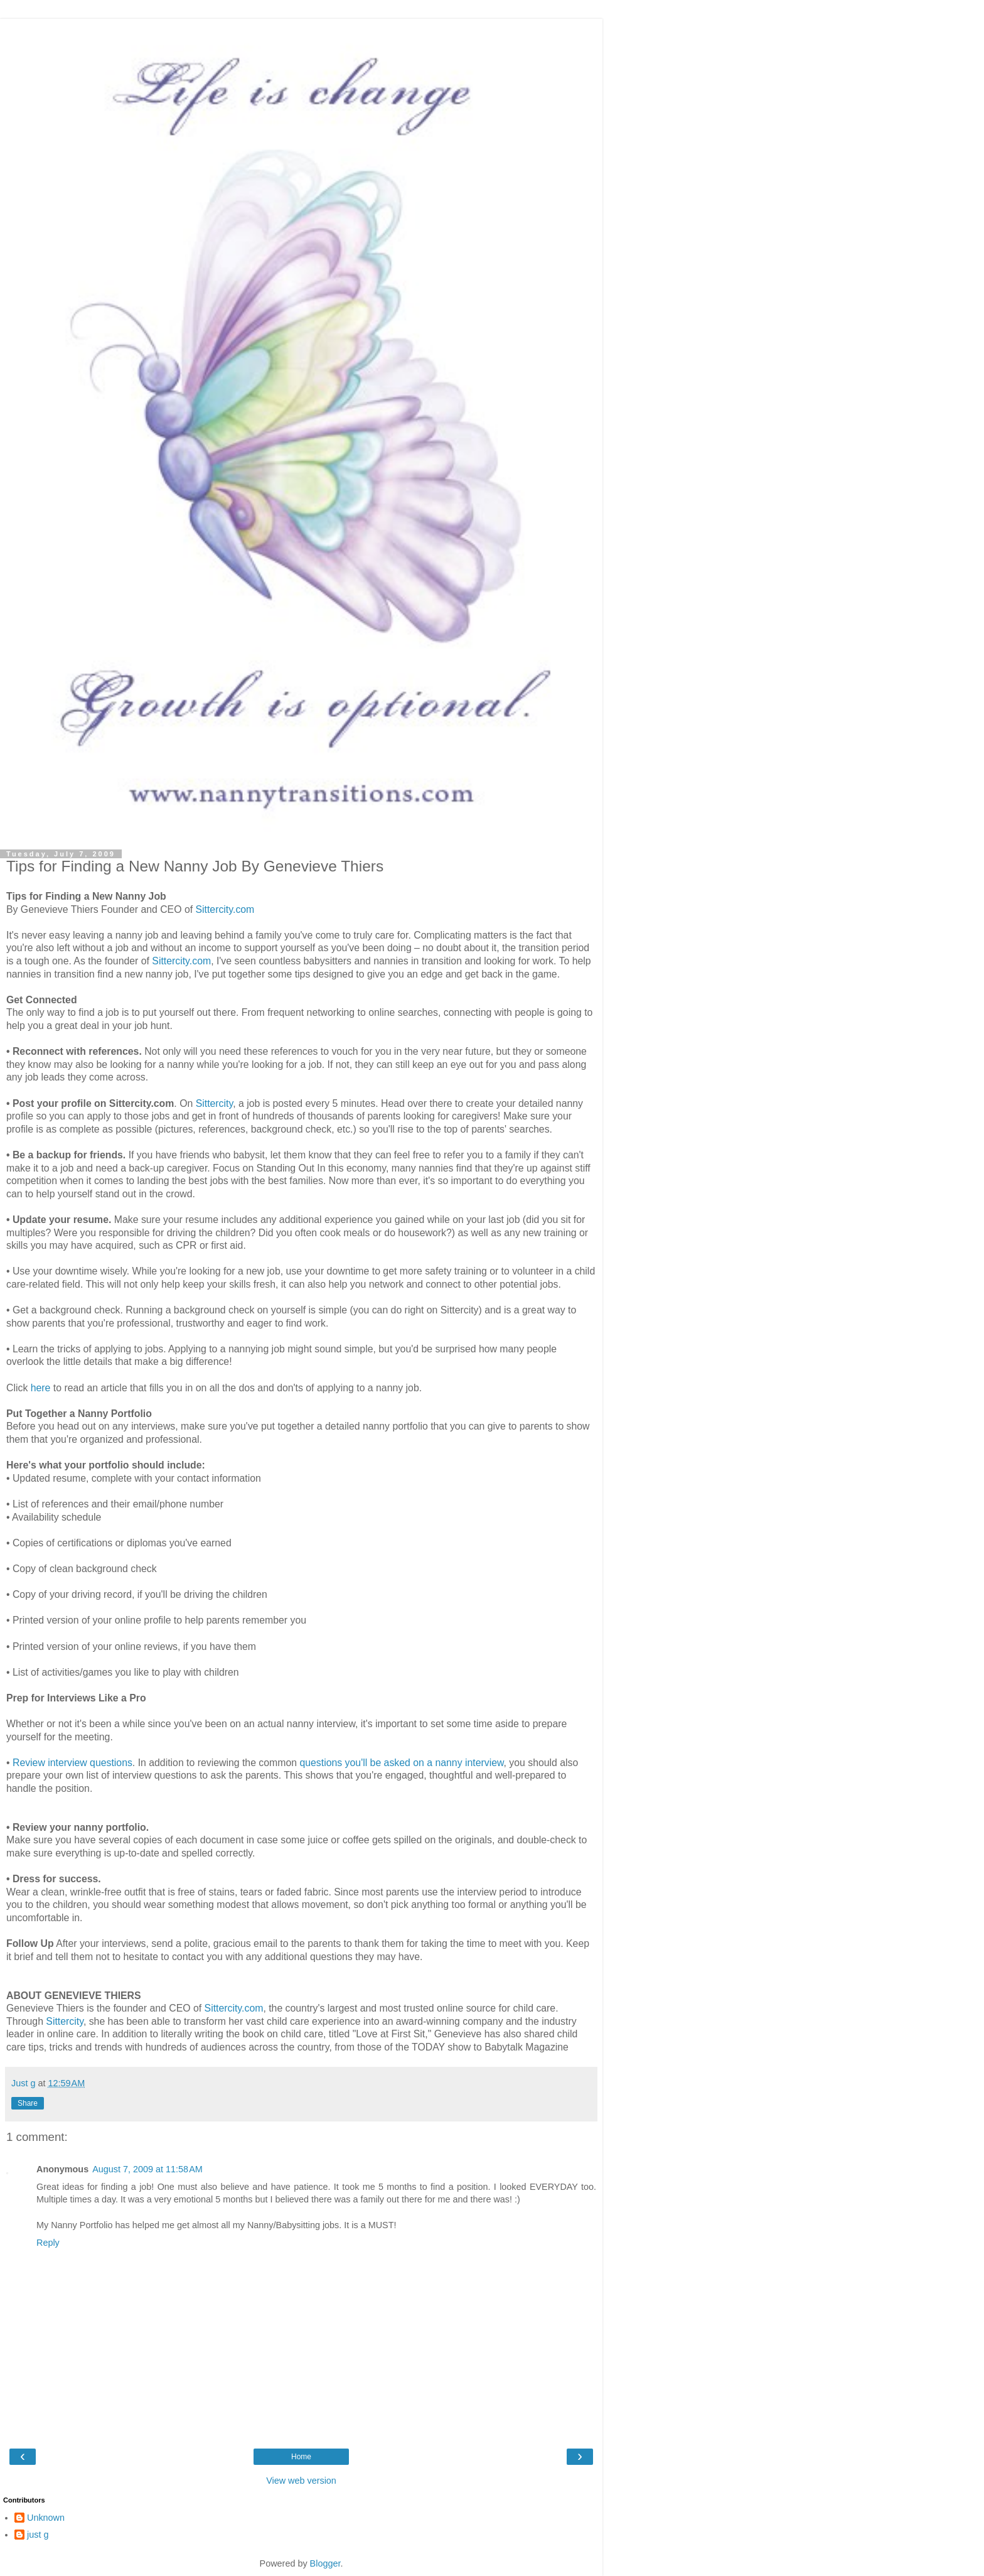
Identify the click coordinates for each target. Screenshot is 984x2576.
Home (301, 2456)
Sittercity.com (224, 909)
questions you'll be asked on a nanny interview (401, 1762)
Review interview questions (72, 1762)
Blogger (325, 2563)
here (41, 1387)
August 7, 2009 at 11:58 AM (147, 2169)
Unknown (46, 2518)
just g (37, 2535)
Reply (48, 2243)
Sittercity (214, 1103)
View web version (301, 2481)
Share (28, 2103)
